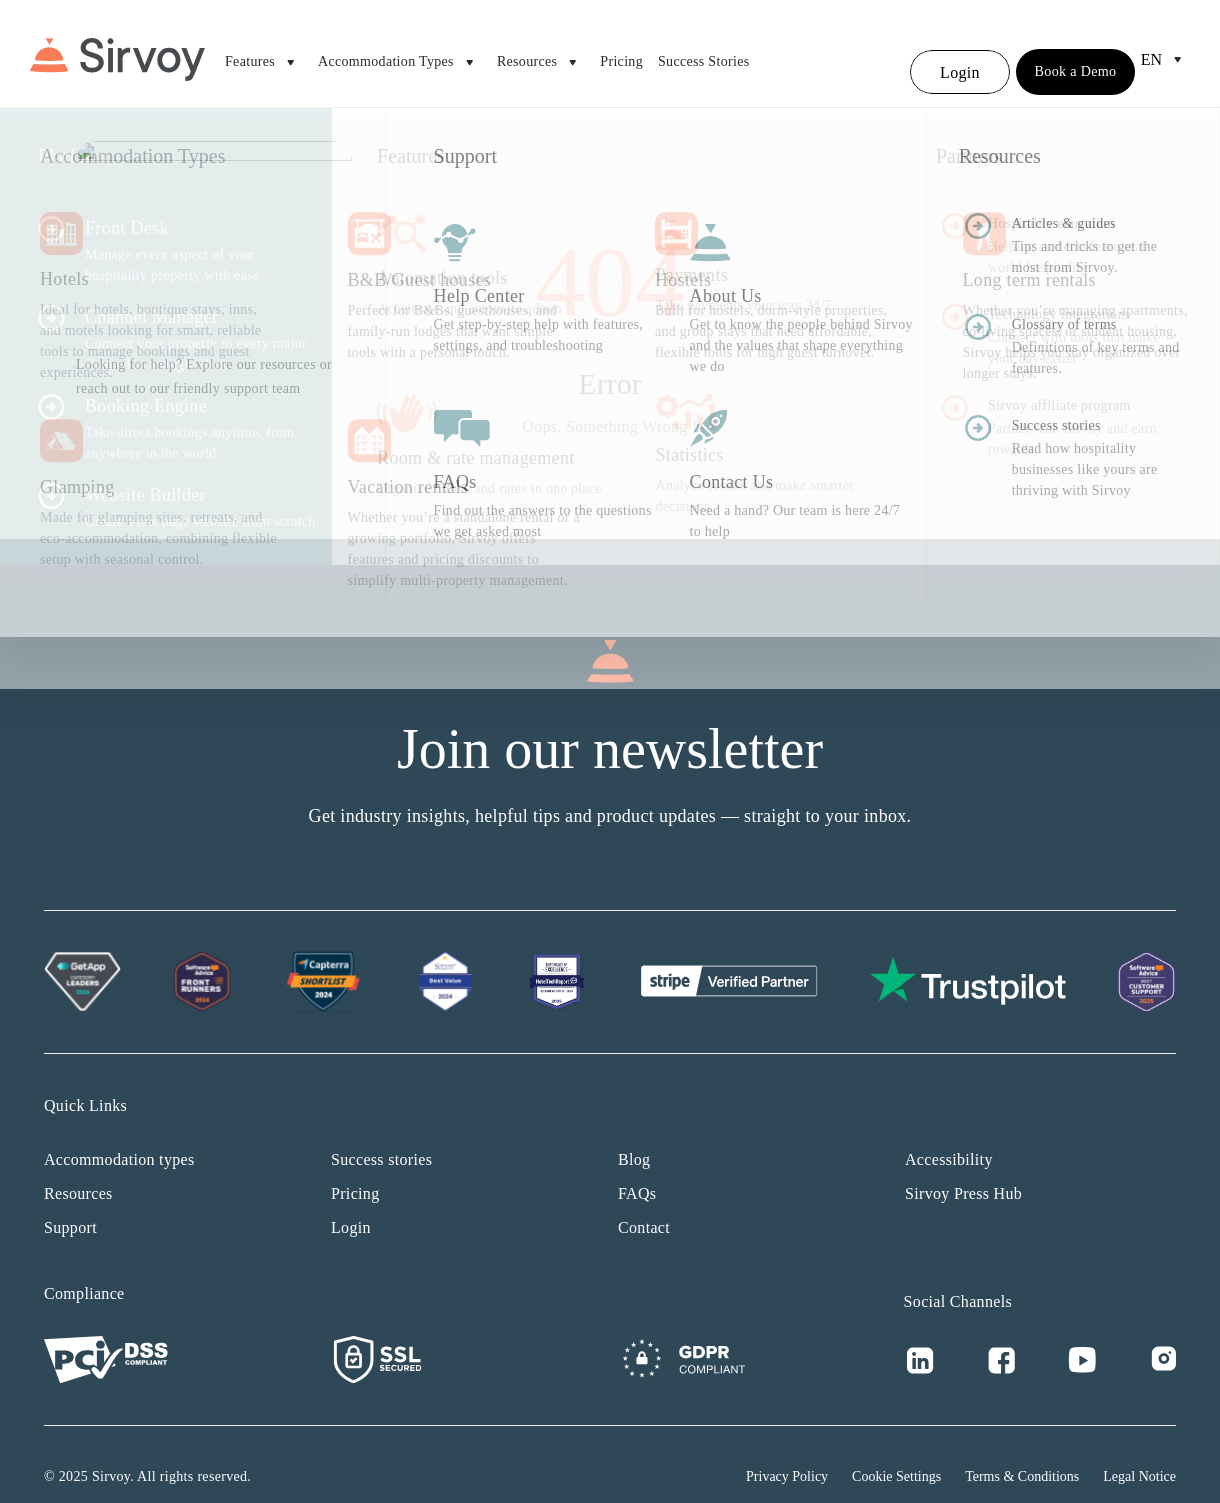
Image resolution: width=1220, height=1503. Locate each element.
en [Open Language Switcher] (1165, 52)
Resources (541, 55)
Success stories (381, 1135)
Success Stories (704, 53)
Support (70, 1203)
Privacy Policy (787, 1452)
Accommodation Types (400, 55)
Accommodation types (119, 1135)
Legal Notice (1139, 1452)
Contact (644, 1203)
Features (264, 55)
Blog (634, 1135)
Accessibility (949, 1135)
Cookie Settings (896, 1452)
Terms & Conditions (1022, 1452)
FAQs (637, 1169)
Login (351, 1203)
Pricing (621, 53)
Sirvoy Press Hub (963, 1169)
